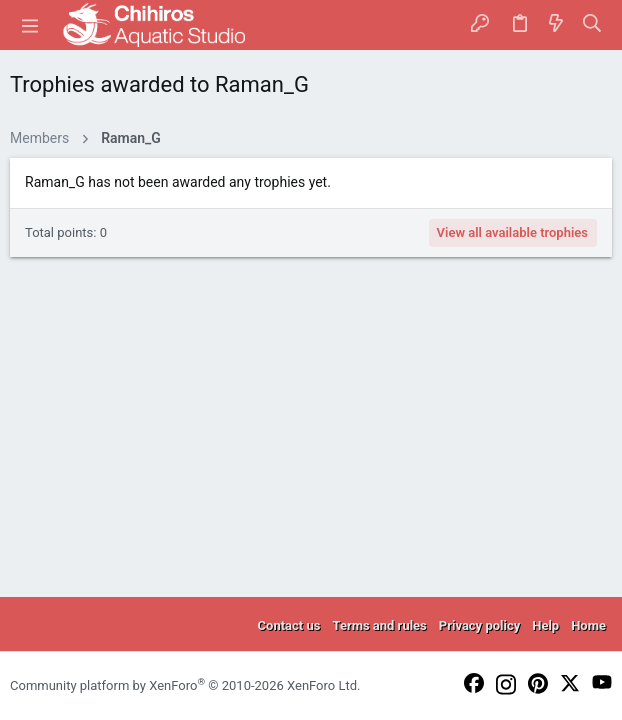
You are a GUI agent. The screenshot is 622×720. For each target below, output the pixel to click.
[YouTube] (602, 683)
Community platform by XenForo (185, 685)
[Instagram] (506, 686)
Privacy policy (479, 625)
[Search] (592, 24)
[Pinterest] (538, 685)
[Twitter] (570, 684)
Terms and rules (379, 625)
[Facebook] (474, 684)
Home (588, 625)
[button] (30, 25)
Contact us (289, 625)
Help (545, 625)
